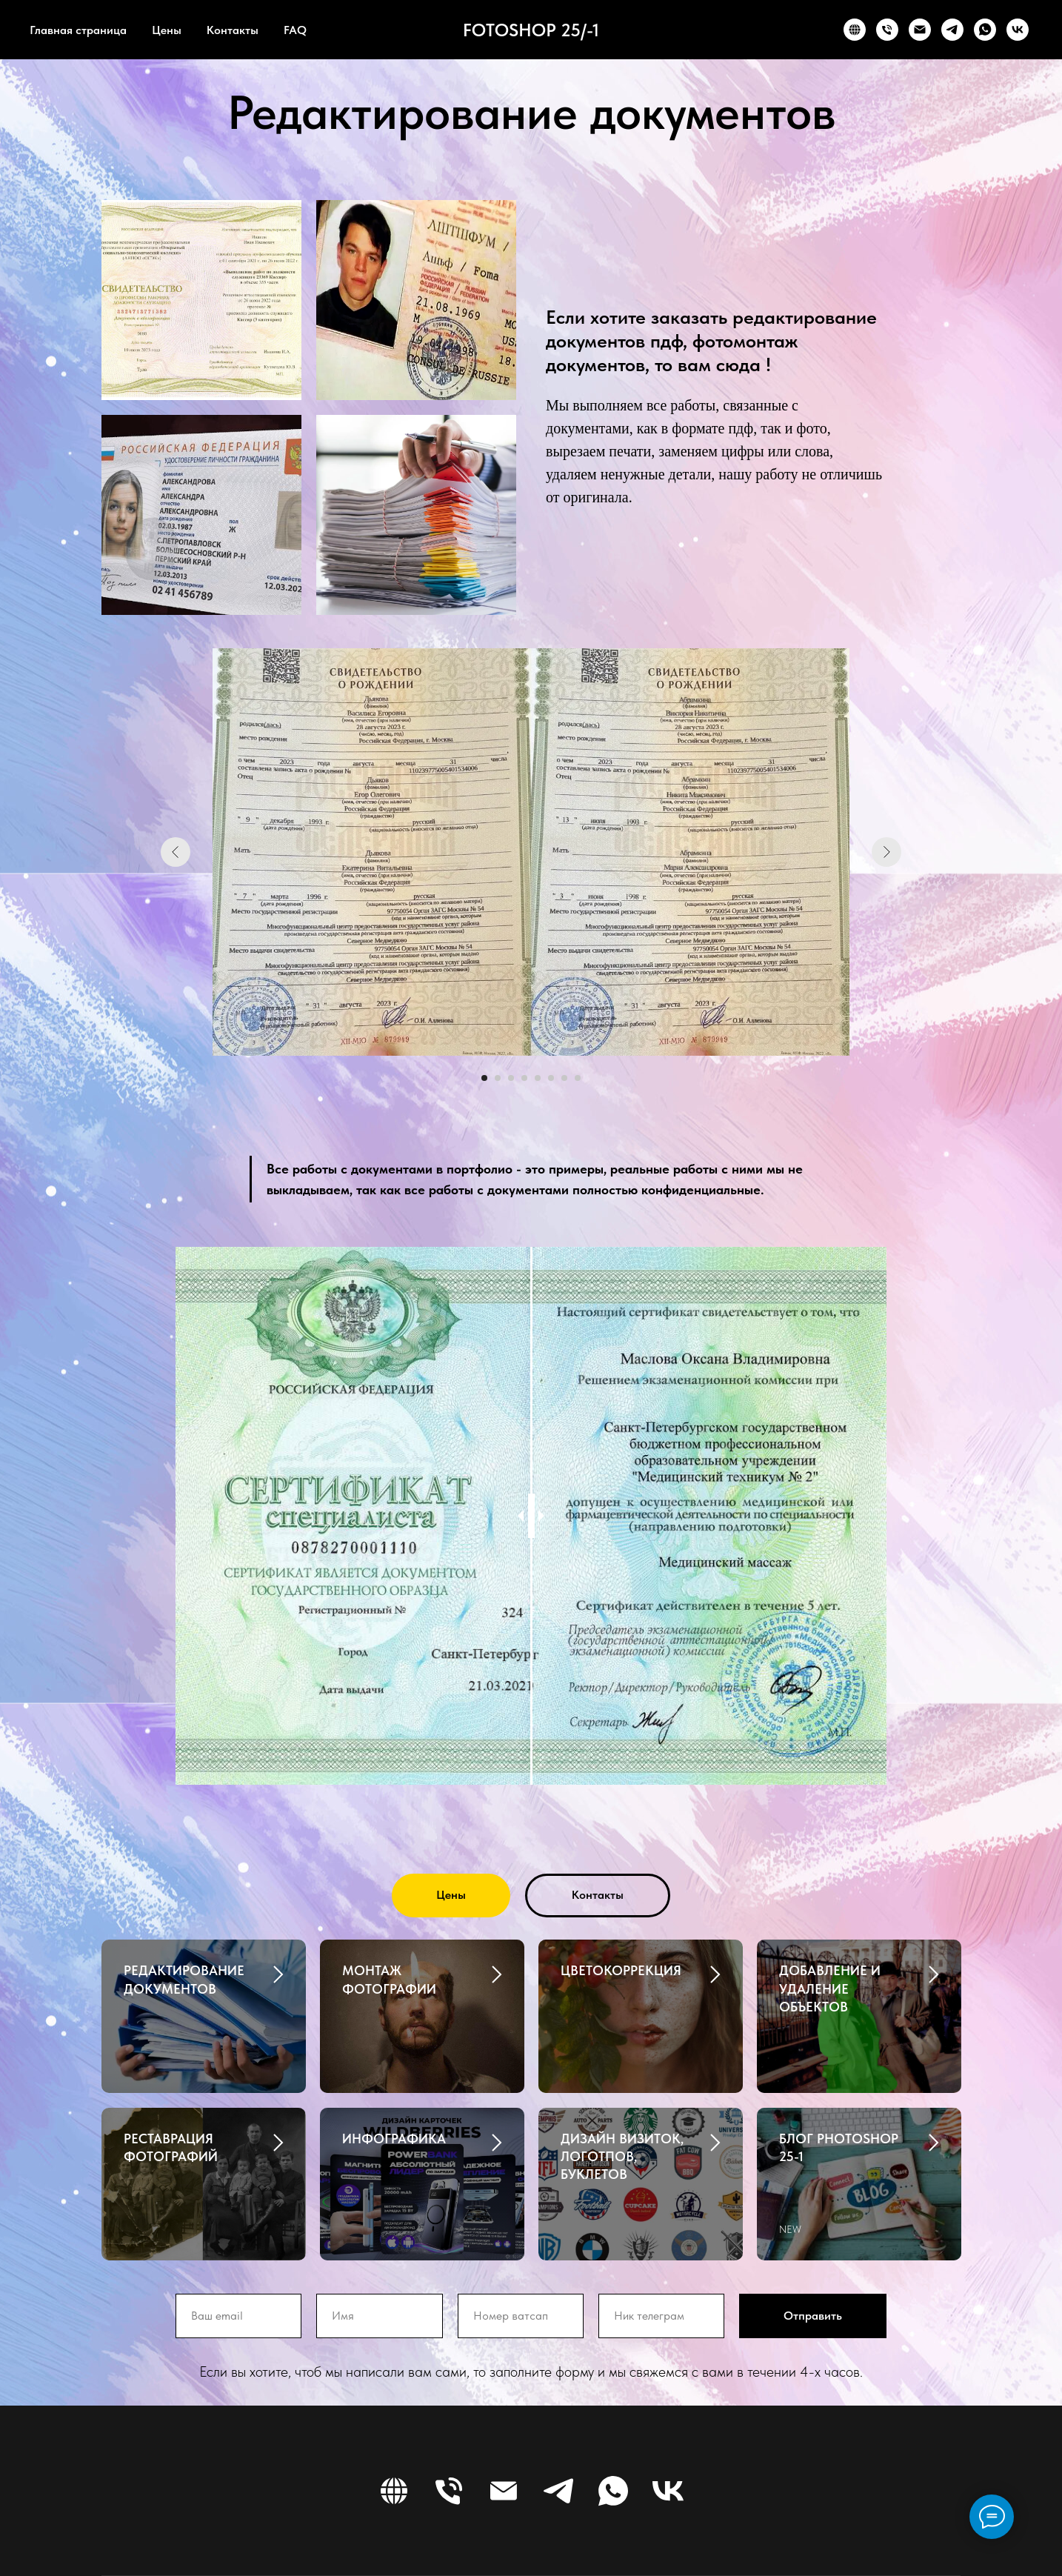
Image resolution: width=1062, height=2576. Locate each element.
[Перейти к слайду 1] (484, 1078)
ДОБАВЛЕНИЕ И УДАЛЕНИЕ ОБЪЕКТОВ (830, 1988)
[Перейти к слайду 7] (564, 1078)
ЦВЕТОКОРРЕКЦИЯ (621, 1970)
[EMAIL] (920, 30)
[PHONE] (887, 30)
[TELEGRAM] (952, 30)
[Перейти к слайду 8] (578, 1078)
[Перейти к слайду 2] (498, 1078)
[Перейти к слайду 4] (524, 1078)
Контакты (232, 30)
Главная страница (78, 30)
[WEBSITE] (855, 30)
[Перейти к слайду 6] (551, 1078)
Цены (166, 30)
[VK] (1017, 30)
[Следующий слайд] (886, 852)
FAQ (295, 30)
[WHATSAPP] (985, 30)
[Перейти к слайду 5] (538, 1078)
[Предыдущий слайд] (175, 852)
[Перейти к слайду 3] (511, 1078)
